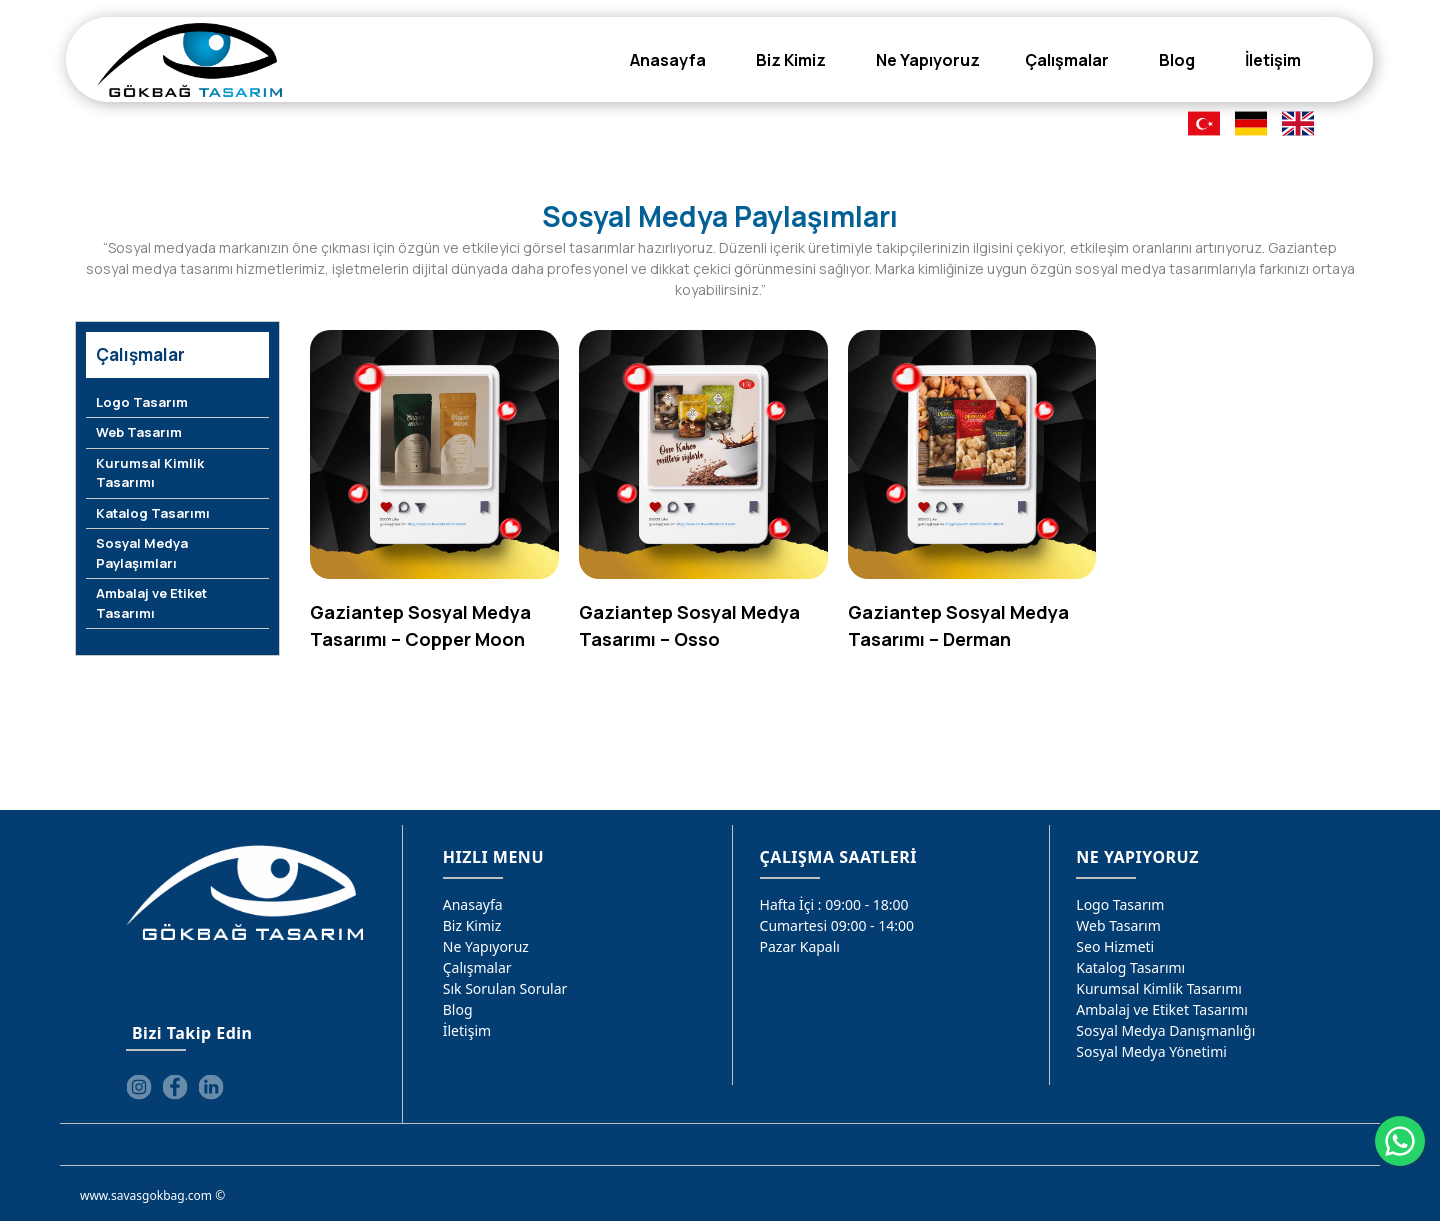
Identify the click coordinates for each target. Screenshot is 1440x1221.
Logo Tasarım (142, 402)
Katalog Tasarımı (153, 513)
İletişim (467, 1030)
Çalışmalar (477, 967)
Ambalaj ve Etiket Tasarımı (151, 603)
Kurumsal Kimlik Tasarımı (150, 473)
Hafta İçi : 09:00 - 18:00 (834, 904)
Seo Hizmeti (1115, 946)
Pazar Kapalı (800, 946)
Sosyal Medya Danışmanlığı (1165, 1030)
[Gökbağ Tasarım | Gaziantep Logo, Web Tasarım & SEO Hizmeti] (189, 60)
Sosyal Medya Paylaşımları (142, 553)
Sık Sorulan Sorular (505, 988)
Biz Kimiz (472, 925)
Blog (458, 1009)
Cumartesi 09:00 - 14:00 (837, 925)
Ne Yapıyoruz (486, 946)
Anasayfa (473, 904)
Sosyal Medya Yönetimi (1151, 1051)
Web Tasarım (139, 432)
